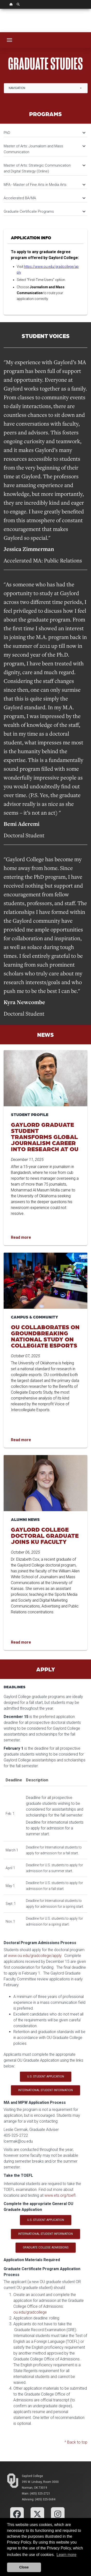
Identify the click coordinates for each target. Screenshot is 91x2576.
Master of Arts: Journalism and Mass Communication (44, 149)
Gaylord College (32, 2476)
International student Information (45, 2234)
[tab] (45, 130)
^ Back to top (76, 2442)
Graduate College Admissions (45, 2247)
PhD (44, 133)
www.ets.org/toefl (59, 2195)
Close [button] (24, 2567)
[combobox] (46, 88)
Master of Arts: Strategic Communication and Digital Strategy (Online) (44, 168)
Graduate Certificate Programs (44, 211)
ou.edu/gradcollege (30, 2312)
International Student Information (45, 2090)
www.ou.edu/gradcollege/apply (34, 1955)
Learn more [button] (66, 2555)
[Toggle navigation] (9, 40)
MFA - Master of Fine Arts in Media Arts (44, 185)
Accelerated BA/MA (44, 198)
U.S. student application (45, 2076)
